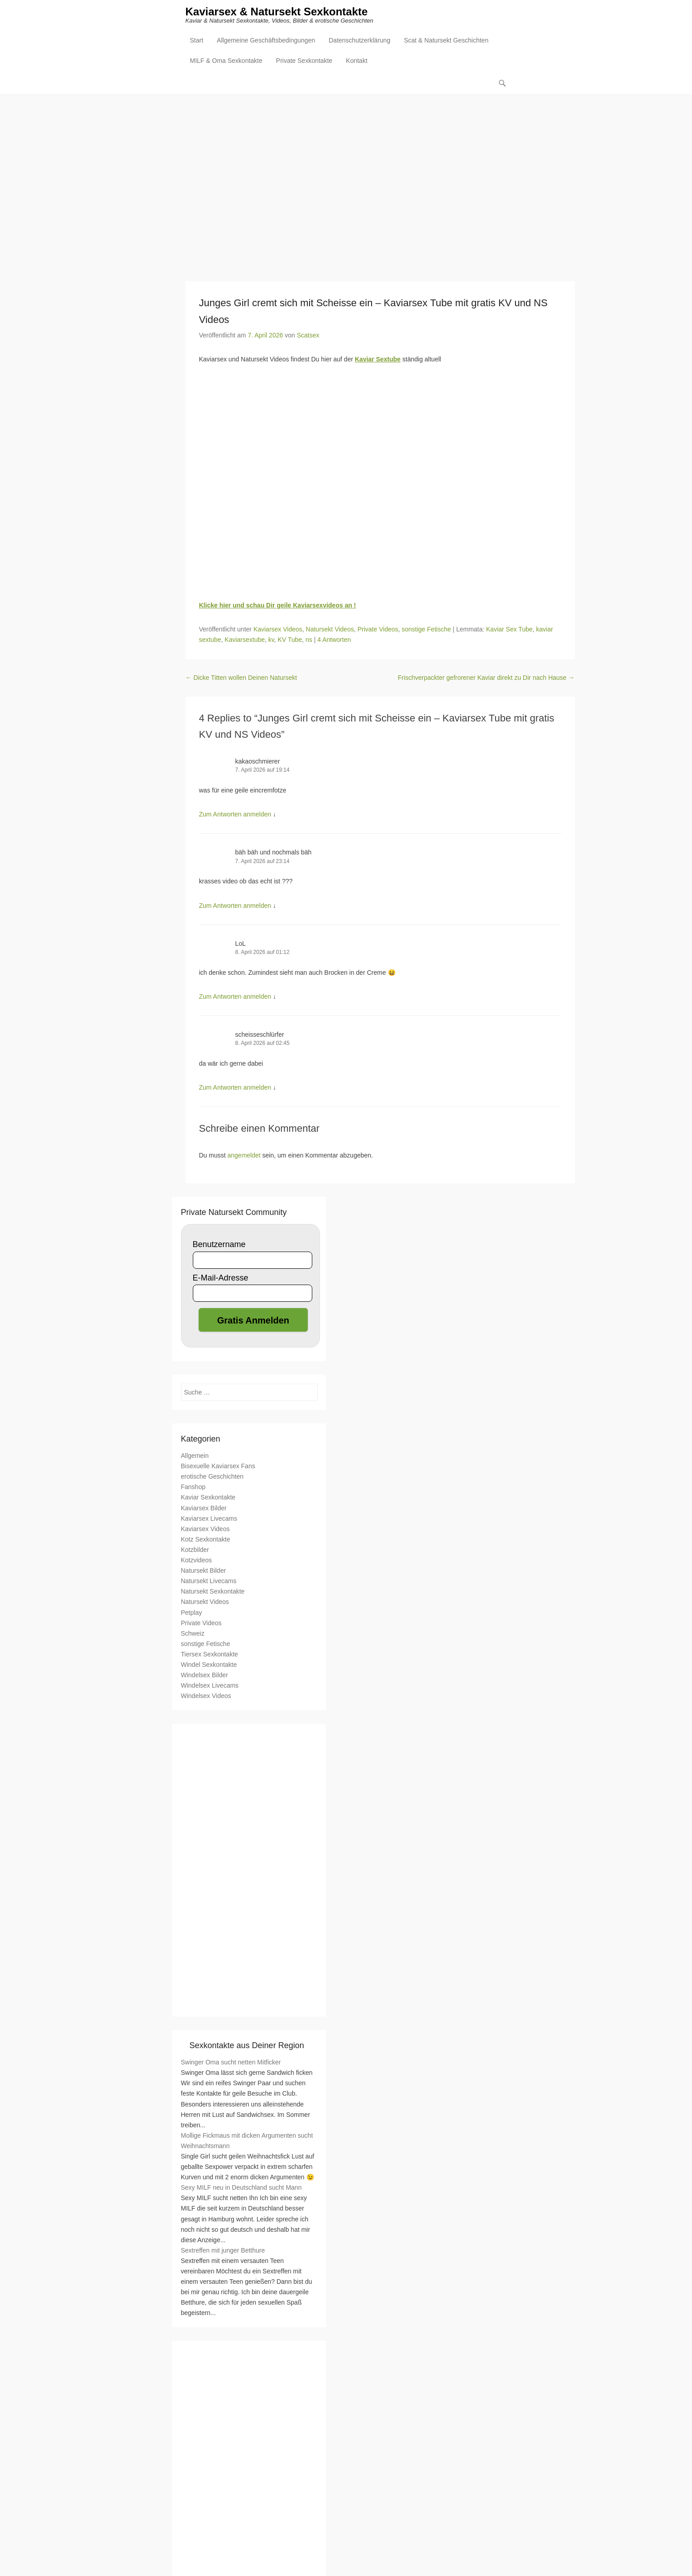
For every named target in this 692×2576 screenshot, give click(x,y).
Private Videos (378, 629)
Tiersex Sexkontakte (209, 1654)
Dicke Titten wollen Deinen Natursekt (241, 677)
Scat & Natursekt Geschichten (446, 41)
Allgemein (195, 1456)
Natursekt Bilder (203, 1571)
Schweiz (193, 1633)
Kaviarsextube (244, 640)
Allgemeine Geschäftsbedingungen (266, 41)
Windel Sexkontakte (209, 1665)
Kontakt (356, 61)
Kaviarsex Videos (277, 629)
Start (197, 41)
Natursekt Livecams (209, 1581)
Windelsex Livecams (210, 1685)
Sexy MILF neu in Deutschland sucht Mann (241, 2188)
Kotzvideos (196, 1560)
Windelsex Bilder (204, 1675)
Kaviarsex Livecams (209, 1518)
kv (271, 640)
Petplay (191, 1612)
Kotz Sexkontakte (205, 1539)
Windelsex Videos (206, 1696)
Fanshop (193, 1487)
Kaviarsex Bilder (204, 1508)
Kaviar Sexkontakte (208, 1497)
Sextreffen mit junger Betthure (223, 2250)
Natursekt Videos (330, 629)
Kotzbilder (195, 1550)
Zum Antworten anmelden (235, 814)
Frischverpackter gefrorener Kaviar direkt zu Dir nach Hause (486, 677)
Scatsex (308, 335)
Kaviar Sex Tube (509, 629)
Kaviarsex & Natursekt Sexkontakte (277, 12)
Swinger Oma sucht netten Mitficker (231, 2062)
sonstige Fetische (426, 629)
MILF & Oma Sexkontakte (226, 61)
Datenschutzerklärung (359, 41)
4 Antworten (334, 640)
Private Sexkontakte (304, 61)
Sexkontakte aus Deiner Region (247, 2045)
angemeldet (244, 1155)
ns (308, 640)
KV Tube (290, 640)
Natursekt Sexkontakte (213, 1591)
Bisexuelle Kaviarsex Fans (218, 1466)
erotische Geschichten (212, 1476)
